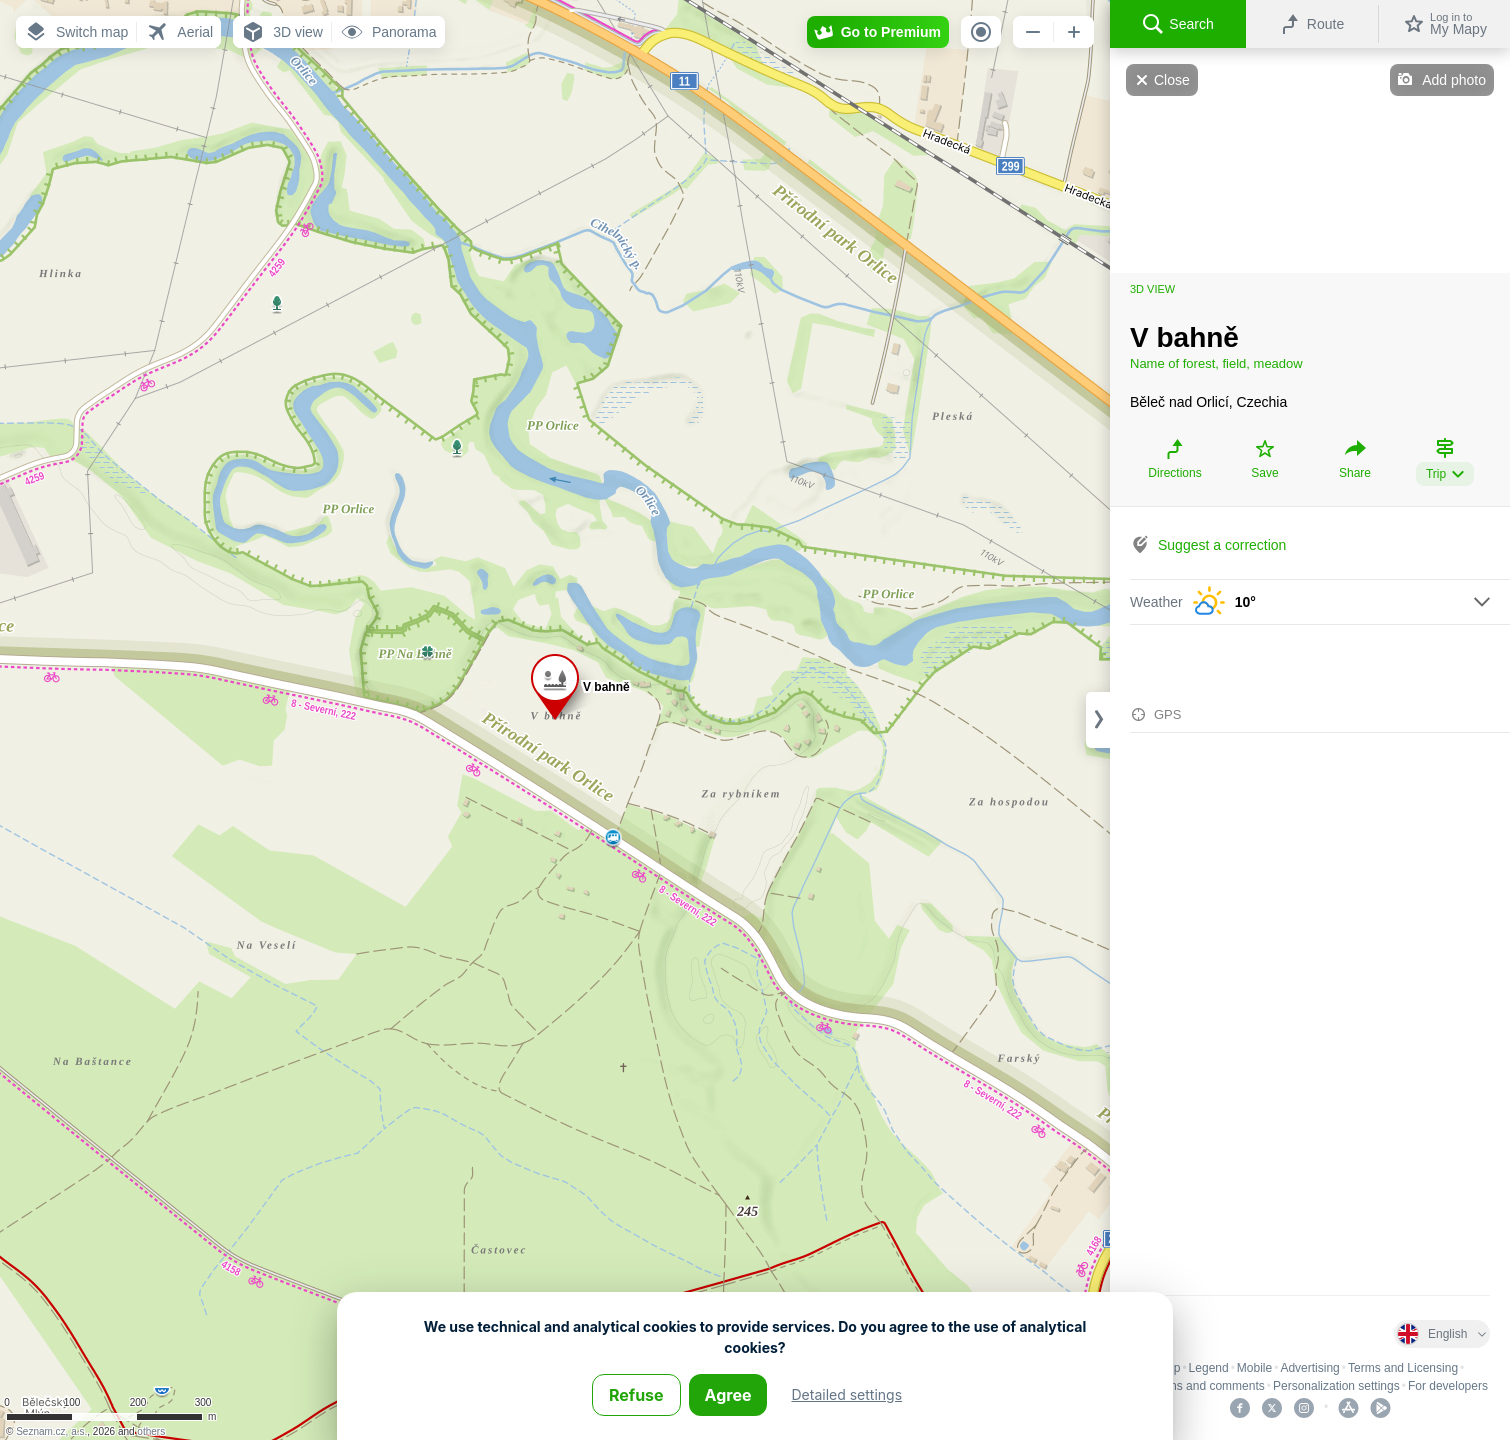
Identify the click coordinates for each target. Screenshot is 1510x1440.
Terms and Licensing (1403, 1368)
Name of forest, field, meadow (1216, 363)
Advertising (1309, 1368)
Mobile (1254, 1368)
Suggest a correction (1222, 545)
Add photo (1454, 80)
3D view (1152, 289)
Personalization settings (1336, 1386)
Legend (1209, 1368)
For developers (1448, 1386)
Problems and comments (1198, 1386)
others (151, 1431)
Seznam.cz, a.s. (51, 1431)
